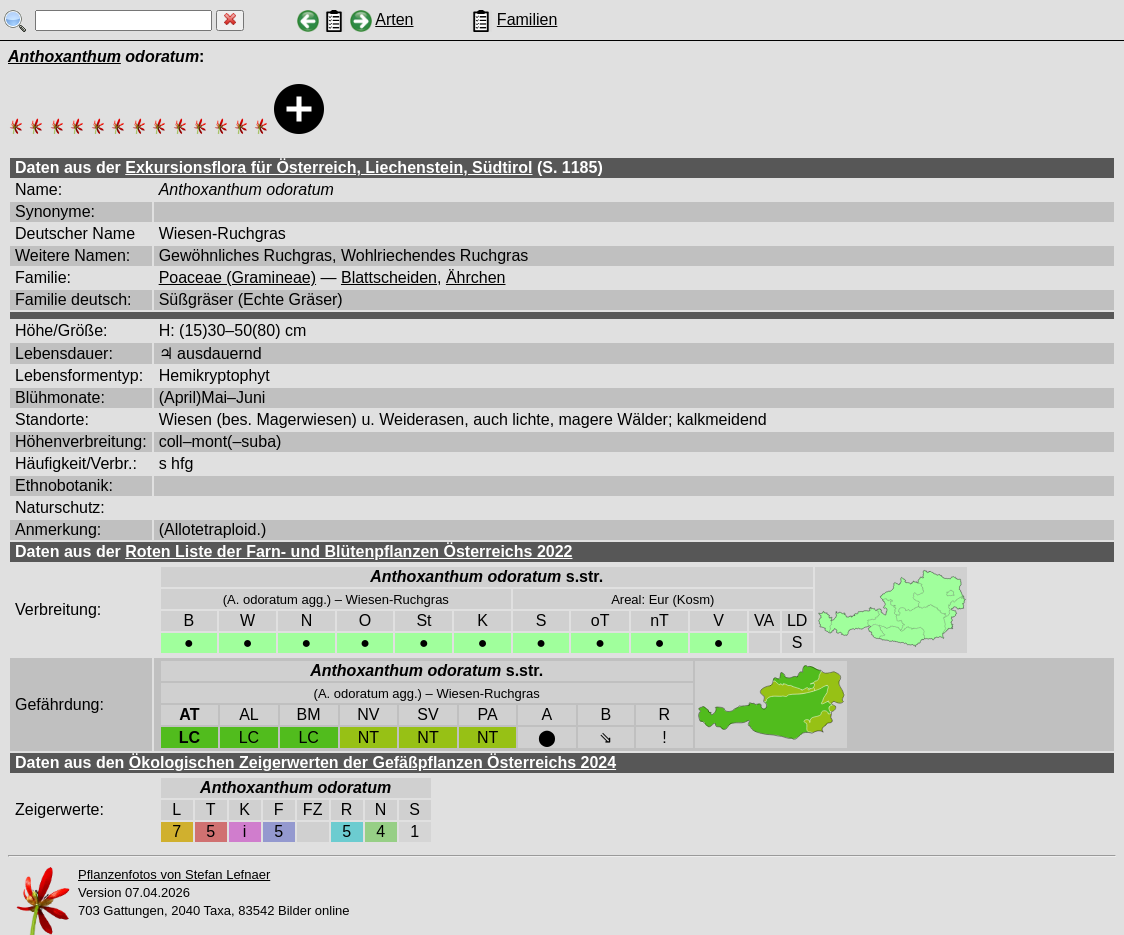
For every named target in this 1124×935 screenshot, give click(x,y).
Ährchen (476, 277)
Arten (394, 19)
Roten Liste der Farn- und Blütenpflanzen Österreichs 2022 (348, 551)
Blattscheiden (389, 277)
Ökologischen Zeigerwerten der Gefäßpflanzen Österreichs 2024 (372, 762)
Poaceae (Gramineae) (237, 277)
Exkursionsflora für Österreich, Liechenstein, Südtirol (328, 167)
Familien (527, 19)
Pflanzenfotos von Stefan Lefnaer (174, 874)
